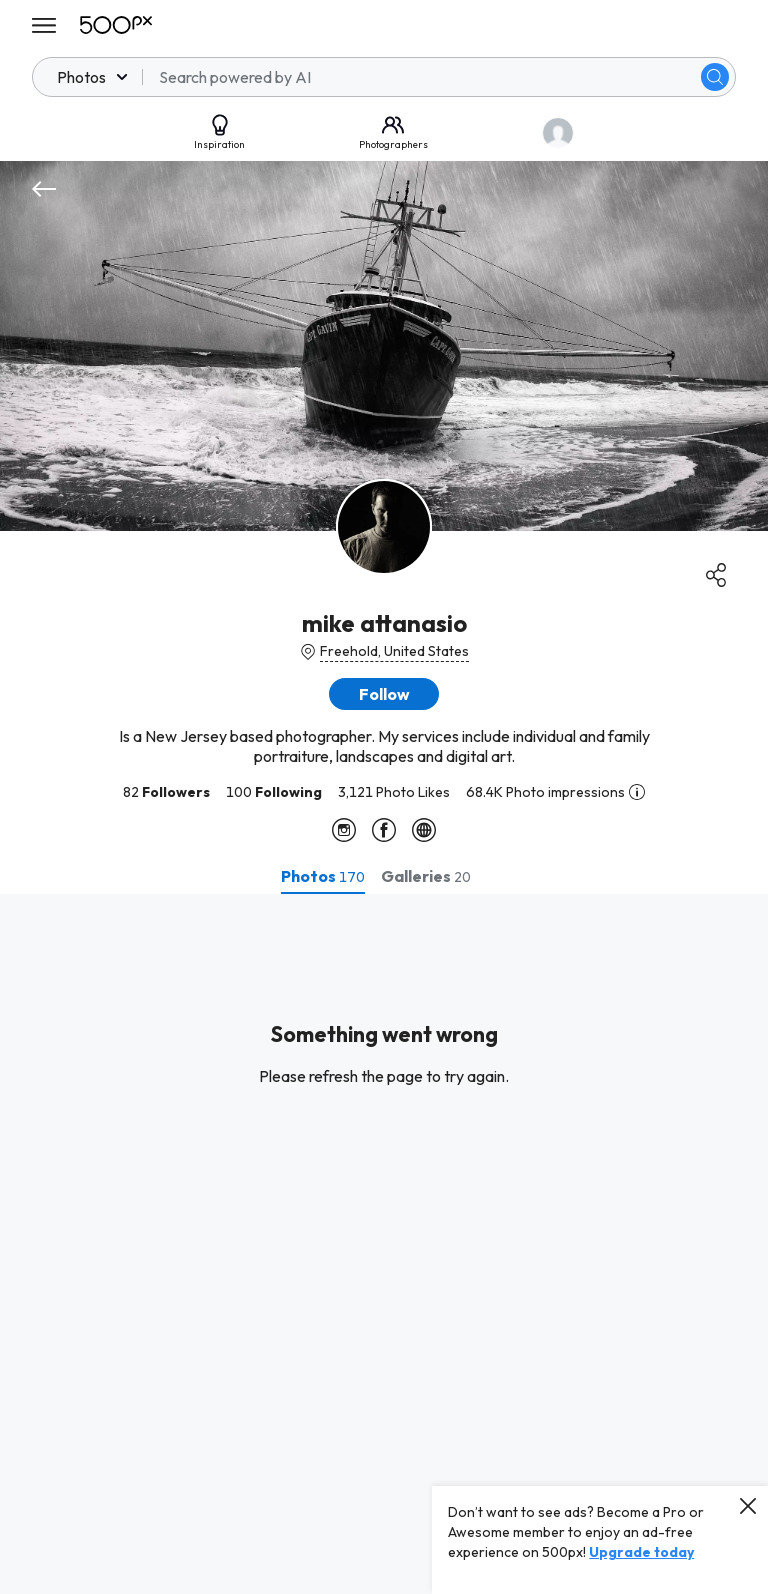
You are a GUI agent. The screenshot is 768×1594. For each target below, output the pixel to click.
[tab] (323, 876)
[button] (384, 694)
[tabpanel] (384, 1244)
